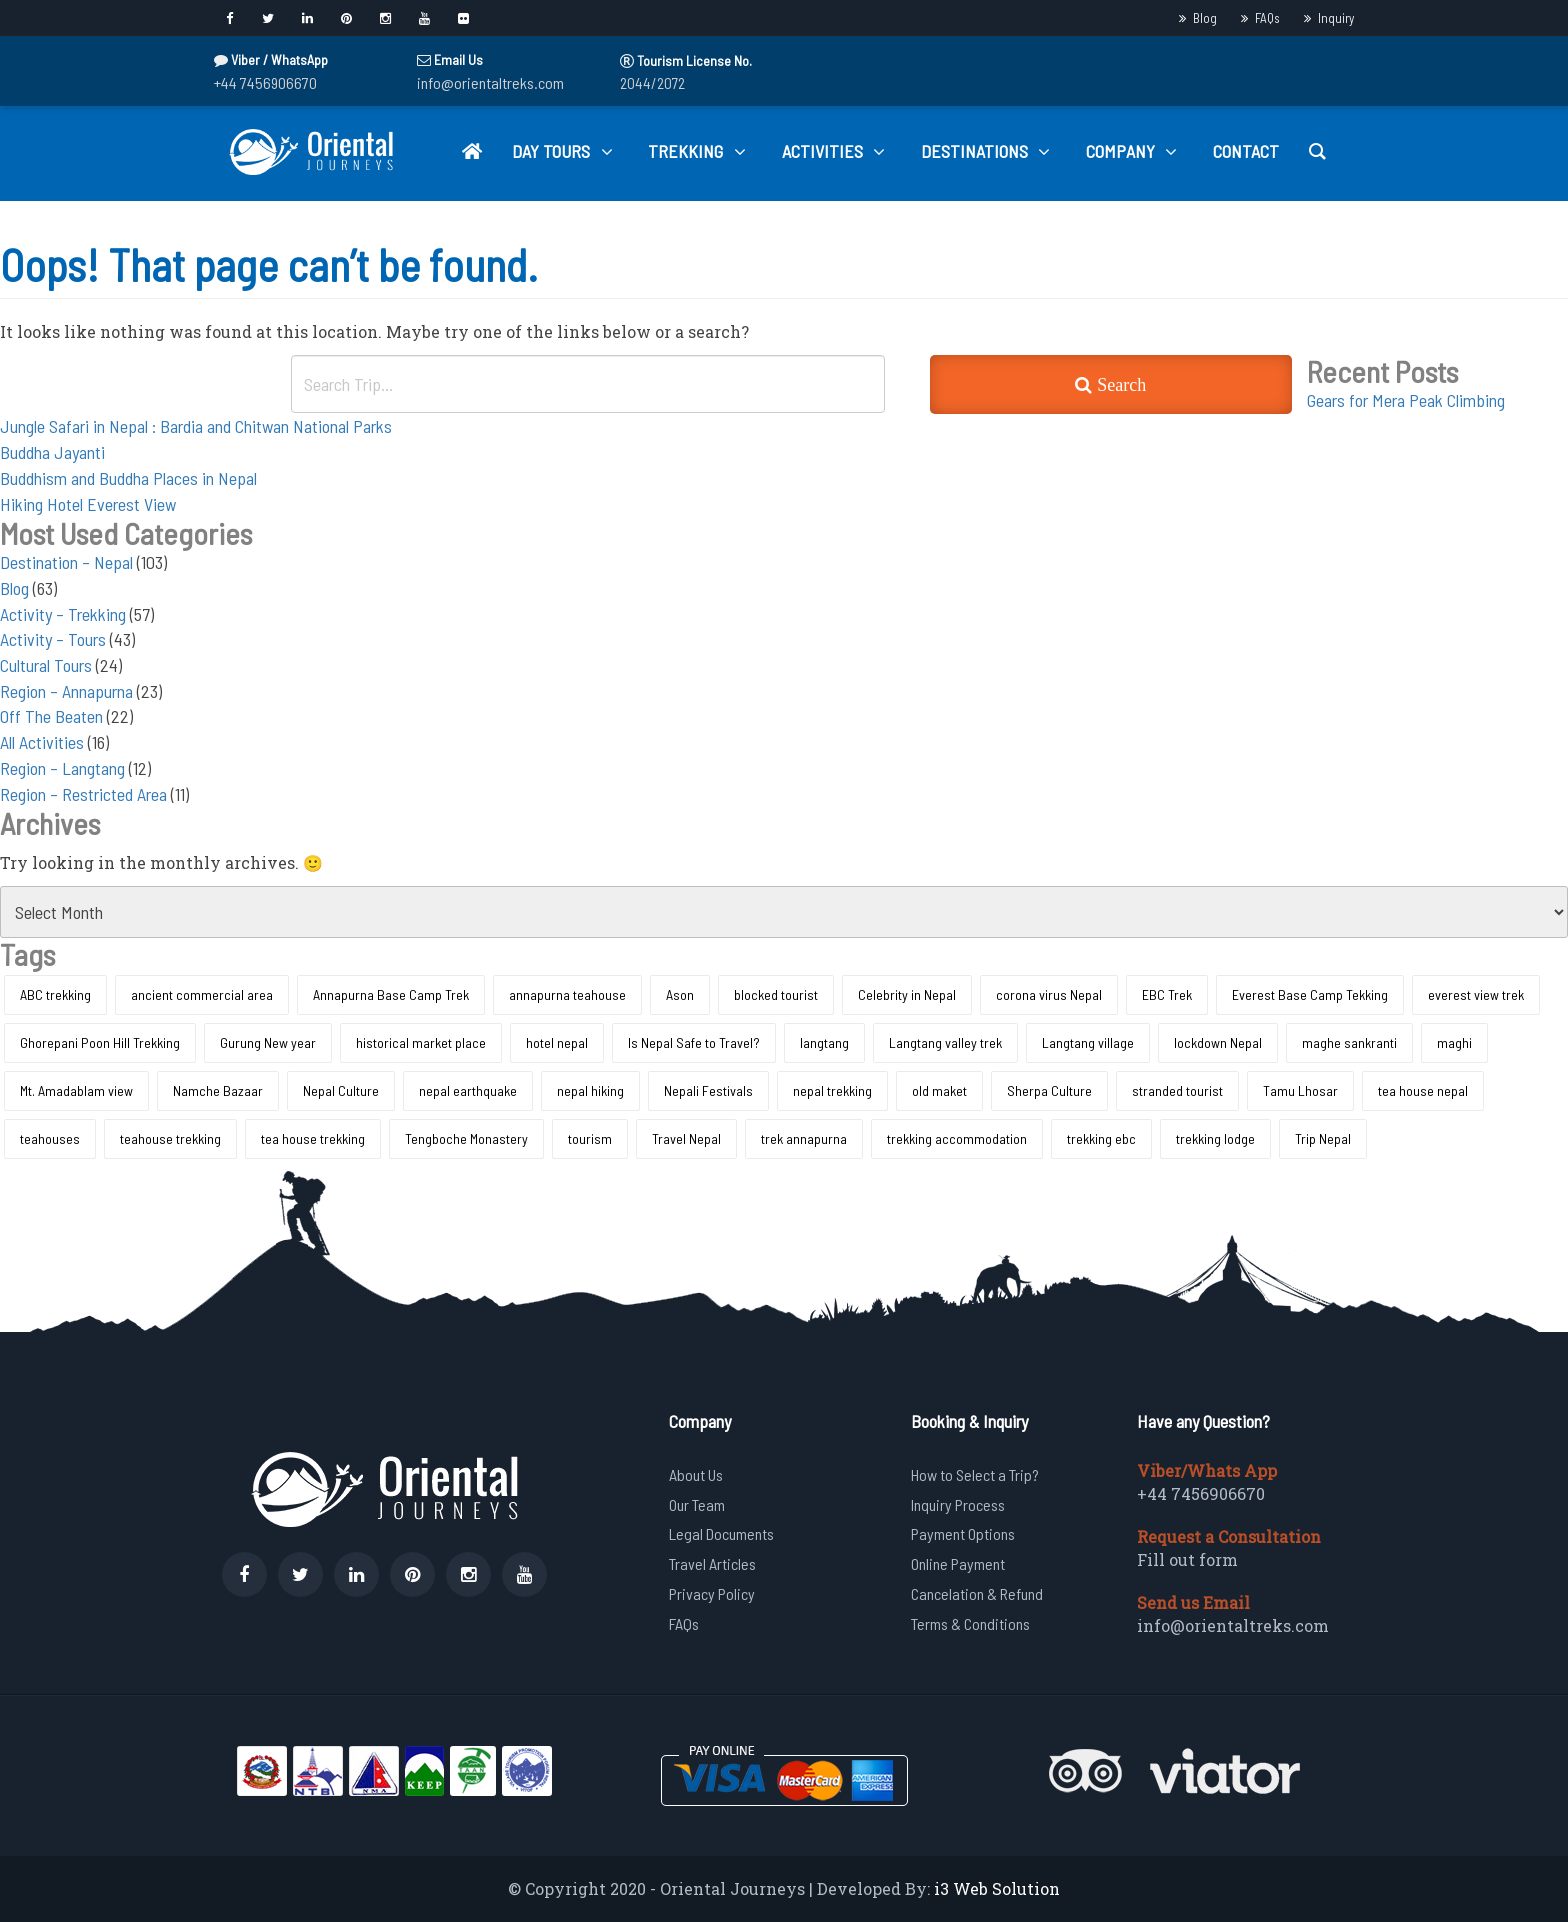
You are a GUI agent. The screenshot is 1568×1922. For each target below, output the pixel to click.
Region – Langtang (62, 768)
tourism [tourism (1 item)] (590, 1138)
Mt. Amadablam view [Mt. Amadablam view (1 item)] (76, 1090)
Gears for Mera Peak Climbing (1406, 400)
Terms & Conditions (970, 1623)
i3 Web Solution (997, 1888)
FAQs (1267, 18)
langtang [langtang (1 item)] (824, 1042)
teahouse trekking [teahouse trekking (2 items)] (170, 1138)
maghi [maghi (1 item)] (1454, 1042)
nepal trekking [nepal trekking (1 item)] (832, 1090)
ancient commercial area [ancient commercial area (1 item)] (202, 994)
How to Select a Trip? (975, 1474)
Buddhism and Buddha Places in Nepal (128, 478)
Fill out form (1187, 1559)
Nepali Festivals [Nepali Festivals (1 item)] (708, 1090)
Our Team (697, 1504)
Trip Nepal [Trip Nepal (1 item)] (1323, 1138)
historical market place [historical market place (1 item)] (421, 1042)
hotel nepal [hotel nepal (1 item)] (557, 1042)
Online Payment (958, 1563)
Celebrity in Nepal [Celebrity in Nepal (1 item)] (907, 994)
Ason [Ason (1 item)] (680, 994)
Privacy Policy (712, 1593)
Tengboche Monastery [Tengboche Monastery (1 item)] (466, 1138)
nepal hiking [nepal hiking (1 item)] (590, 1090)
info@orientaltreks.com (490, 82)
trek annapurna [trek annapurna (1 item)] (804, 1138)
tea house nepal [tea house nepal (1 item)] (1423, 1090)
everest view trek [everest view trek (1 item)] (1476, 994)
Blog (1205, 18)
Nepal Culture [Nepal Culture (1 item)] (341, 1090)
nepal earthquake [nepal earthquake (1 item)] (468, 1090)
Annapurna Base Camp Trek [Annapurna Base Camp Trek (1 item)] (391, 994)
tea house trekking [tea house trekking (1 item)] (313, 1138)
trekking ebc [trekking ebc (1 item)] (1101, 1138)
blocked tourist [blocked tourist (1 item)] (776, 994)
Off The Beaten (51, 716)
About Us (696, 1474)
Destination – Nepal (66, 562)
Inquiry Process (958, 1504)
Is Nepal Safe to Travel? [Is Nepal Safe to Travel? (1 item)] (694, 1042)
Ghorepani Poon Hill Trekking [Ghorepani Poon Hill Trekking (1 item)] (100, 1042)
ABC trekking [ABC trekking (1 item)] (55, 994)
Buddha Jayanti (52, 452)
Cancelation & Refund (977, 1593)
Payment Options (963, 1533)
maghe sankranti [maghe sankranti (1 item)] (1349, 1042)
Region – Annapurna (66, 691)
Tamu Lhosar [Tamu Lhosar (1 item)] (1300, 1090)
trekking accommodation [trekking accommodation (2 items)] (957, 1138)
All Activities (42, 742)
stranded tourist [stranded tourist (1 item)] (1177, 1090)
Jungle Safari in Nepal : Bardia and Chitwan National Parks (196, 426)
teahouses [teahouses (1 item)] (50, 1138)
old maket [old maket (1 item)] (939, 1090)
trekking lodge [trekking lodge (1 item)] (1215, 1138)
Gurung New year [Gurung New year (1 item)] (268, 1042)
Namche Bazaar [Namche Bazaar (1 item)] (218, 1090)
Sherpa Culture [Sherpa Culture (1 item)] (1049, 1090)
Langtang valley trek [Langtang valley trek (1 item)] (945, 1042)
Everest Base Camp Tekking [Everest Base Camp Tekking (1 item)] (1310, 994)
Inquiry (1336, 18)
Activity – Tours (53, 639)
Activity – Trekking (63, 614)
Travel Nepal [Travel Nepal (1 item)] (686, 1138)
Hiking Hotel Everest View (88, 504)
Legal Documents (721, 1533)
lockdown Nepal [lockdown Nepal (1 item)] (1218, 1042)
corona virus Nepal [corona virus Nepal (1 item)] (1049, 994)
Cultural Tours (46, 665)
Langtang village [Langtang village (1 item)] (1088, 1042)
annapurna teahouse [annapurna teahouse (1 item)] (567, 994)
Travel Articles (712, 1563)
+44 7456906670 (265, 82)
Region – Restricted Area (83, 794)
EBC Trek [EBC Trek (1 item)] (1167, 994)
